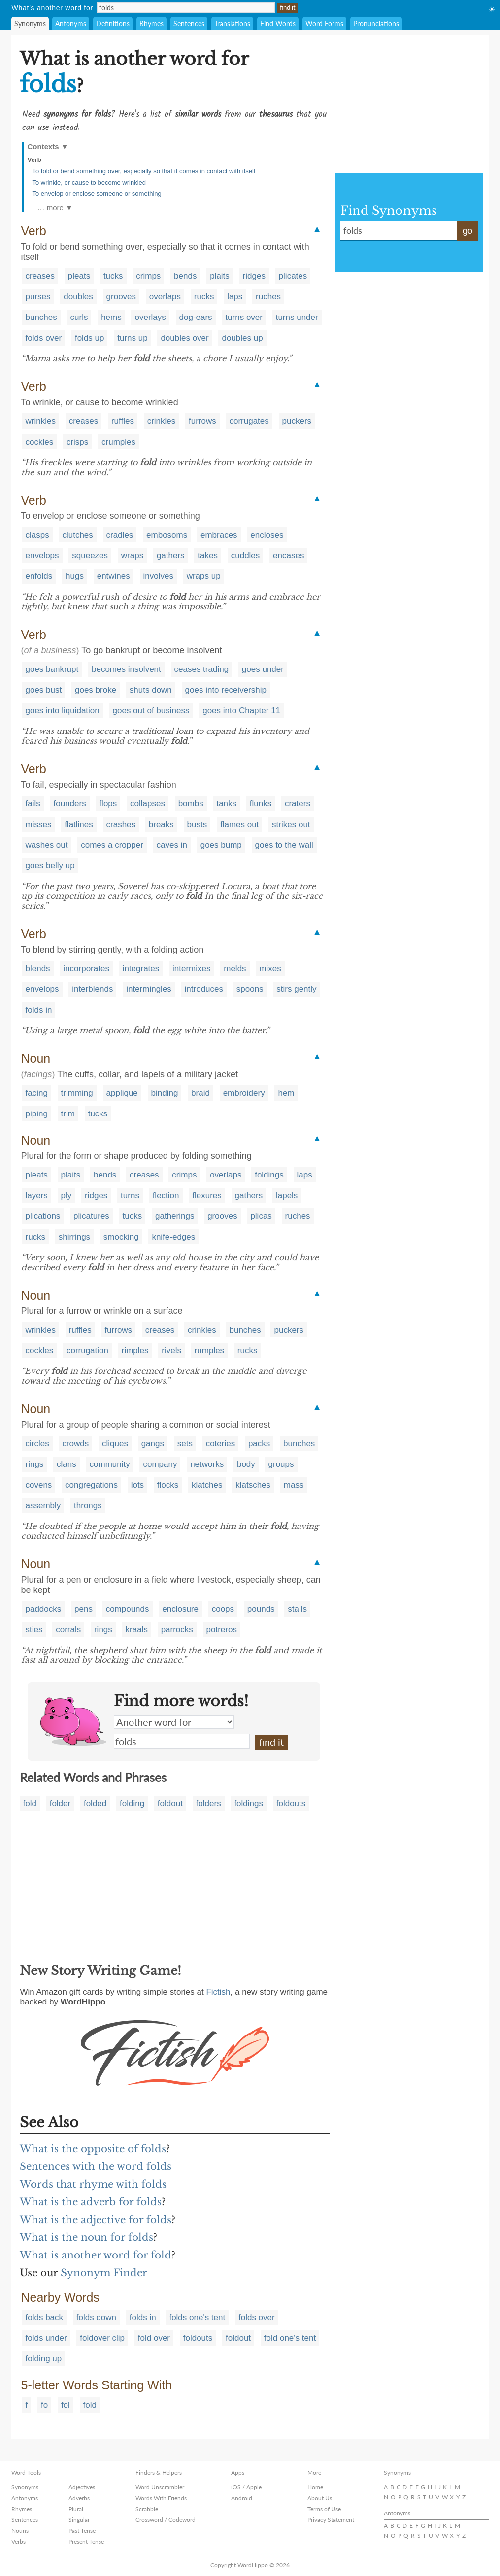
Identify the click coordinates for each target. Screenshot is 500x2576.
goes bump (221, 845)
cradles (119, 535)
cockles (40, 441)
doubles (78, 296)
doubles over (184, 338)
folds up (89, 338)
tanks (226, 803)
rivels (171, 1350)
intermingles (148, 989)
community (110, 1464)
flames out (239, 824)
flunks (260, 803)
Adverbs (79, 2498)
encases (288, 555)
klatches (207, 1485)
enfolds (39, 576)
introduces (204, 989)
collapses (147, 803)
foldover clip (102, 2338)
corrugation (87, 1350)
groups (281, 1464)
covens (39, 1485)
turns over (244, 317)
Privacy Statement (330, 2519)
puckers (297, 421)
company (160, 1464)
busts (197, 824)
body (246, 1464)
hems (111, 317)
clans (66, 1464)
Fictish (218, 1992)
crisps (77, 441)
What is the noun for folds (86, 2237)
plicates (293, 276)
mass (294, 1485)
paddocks (44, 1609)
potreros (221, 1629)
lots (137, 1485)
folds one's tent (197, 2317)
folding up (44, 2358)
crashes (121, 824)
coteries (220, 1443)
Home (315, 2487)
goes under (263, 669)
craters (297, 803)
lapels (287, 1195)
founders (69, 803)
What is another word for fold (95, 2255)
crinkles (161, 421)
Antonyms (70, 23)
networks (207, 1464)
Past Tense (82, 2530)
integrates (141, 968)
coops (223, 1609)
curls (79, 317)
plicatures (91, 1216)
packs (259, 1443)
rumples (209, 1350)
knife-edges (173, 1236)
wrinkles (41, 421)
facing (37, 1093)
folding (132, 1803)
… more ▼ (55, 207)
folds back (45, 2317)
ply (66, 1195)
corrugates (248, 421)
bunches (41, 317)
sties (34, 1629)
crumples (118, 441)
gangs (152, 1443)
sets (185, 1443)
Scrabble (146, 2508)
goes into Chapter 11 (241, 710)
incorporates (86, 968)
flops (108, 803)
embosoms (166, 535)
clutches (77, 535)
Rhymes (151, 23)
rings (35, 1464)
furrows (202, 421)
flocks (167, 1485)
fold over (154, 2338)
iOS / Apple (246, 2487)
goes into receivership (226, 690)
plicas (260, 1216)
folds (182, 1741)
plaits (220, 276)
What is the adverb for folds (91, 2202)
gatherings (174, 1216)
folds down (96, 2317)
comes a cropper (112, 845)
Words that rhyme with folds (93, 2184)
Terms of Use (324, 2508)
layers (37, 1195)
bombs (190, 803)
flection (166, 1195)
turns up (132, 338)
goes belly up (50, 865)
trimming (77, 1093)
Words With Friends (161, 2498)
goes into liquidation (63, 710)
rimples (135, 1350)
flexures (207, 1195)
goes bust (44, 690)
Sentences (188, 23)
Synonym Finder (104, 2273)
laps (234, 296)
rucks (204, 296)
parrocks (177, 1629)
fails (33, 803)
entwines (113, 576)
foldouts (291, 1803)
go (467, 231)
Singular (79, 2519)
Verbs (18, 2541)
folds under (46, 2338)
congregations (91, 1485)
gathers (171, 555)
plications (43, 1216)
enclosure (180, 1609)
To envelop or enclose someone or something (97, 193)
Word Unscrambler (159, 2487)
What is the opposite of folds (93, 2149)
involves (158, 576)
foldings (269, 1174)
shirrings (74, 1236)
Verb (34, 159)
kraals (137, 1629)
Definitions (113, 23)
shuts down (151, 690)
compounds (127, 1609)
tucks (113, 276)
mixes (270, 968)
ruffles (122, 421)
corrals (68, 1629)
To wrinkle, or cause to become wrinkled (89, 182)
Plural (75, 2508)
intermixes (191, 968)
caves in (172, 845)
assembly (43, 1505)
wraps (132, 555)
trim (68, 1113)
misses (39, 824)
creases (40, 276)
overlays (150, 317)
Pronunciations (376, 23)
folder (60, 1803)
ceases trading (201, 669)
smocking (121, 1236)
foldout (170, 1803)
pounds (261, 1609)
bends (185, 276)
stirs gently (296, 989)
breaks (161, 824)
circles (37, 1443)
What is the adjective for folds (95, 2220)
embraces (218, 535)
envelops (42, 555)
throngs (88, 1505)
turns (130, 1195)
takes (208, 555)
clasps (37, 535)
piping (37, 1113)
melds (235, 968)
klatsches (252, 1485)
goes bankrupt (52, 669)
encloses (266, 535)
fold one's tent (290, 2338)
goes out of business (151, 710)
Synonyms (30, 23)
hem (286, 1093)
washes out (47, 845)
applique (122, 1093)
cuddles (245, 555)
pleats (79, 276)
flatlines (79, 824)
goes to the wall (284, 845)
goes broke (95, 690)
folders (208, 1803)
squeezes (90, 555)
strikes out (291, 824)
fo (44, 2405)
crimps (148, 276)
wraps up (204, 576)
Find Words (278, 23)
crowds (75, 1443)
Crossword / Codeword (165, 2519)
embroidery (244, 1093)
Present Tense (86, 2541)
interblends (92, 989)
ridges (254, 276)
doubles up (242, 338)
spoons (250, 989)
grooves (121, 296)
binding (164, 1093)
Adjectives (81, 2487)
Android (241, 2498)
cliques (115, 1443)
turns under (297, 317)
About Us (319, 2498)
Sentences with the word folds (95, 2166)
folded (95, 1803)
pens (83, 1609)
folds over (44, 338)
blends (38, 968)
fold (29, 1803)
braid (200, 1093)
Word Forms (324, 23)
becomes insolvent (126, 669)
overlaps (165, 296)
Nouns (20, 2530)
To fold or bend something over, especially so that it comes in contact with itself (144, 171)
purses (38, 296)
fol (65, 2405)
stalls (297, 1609)
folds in (39, 1010)
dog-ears (195, 317)
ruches (268, 296)
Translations (232, 23)
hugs (75, 576)
